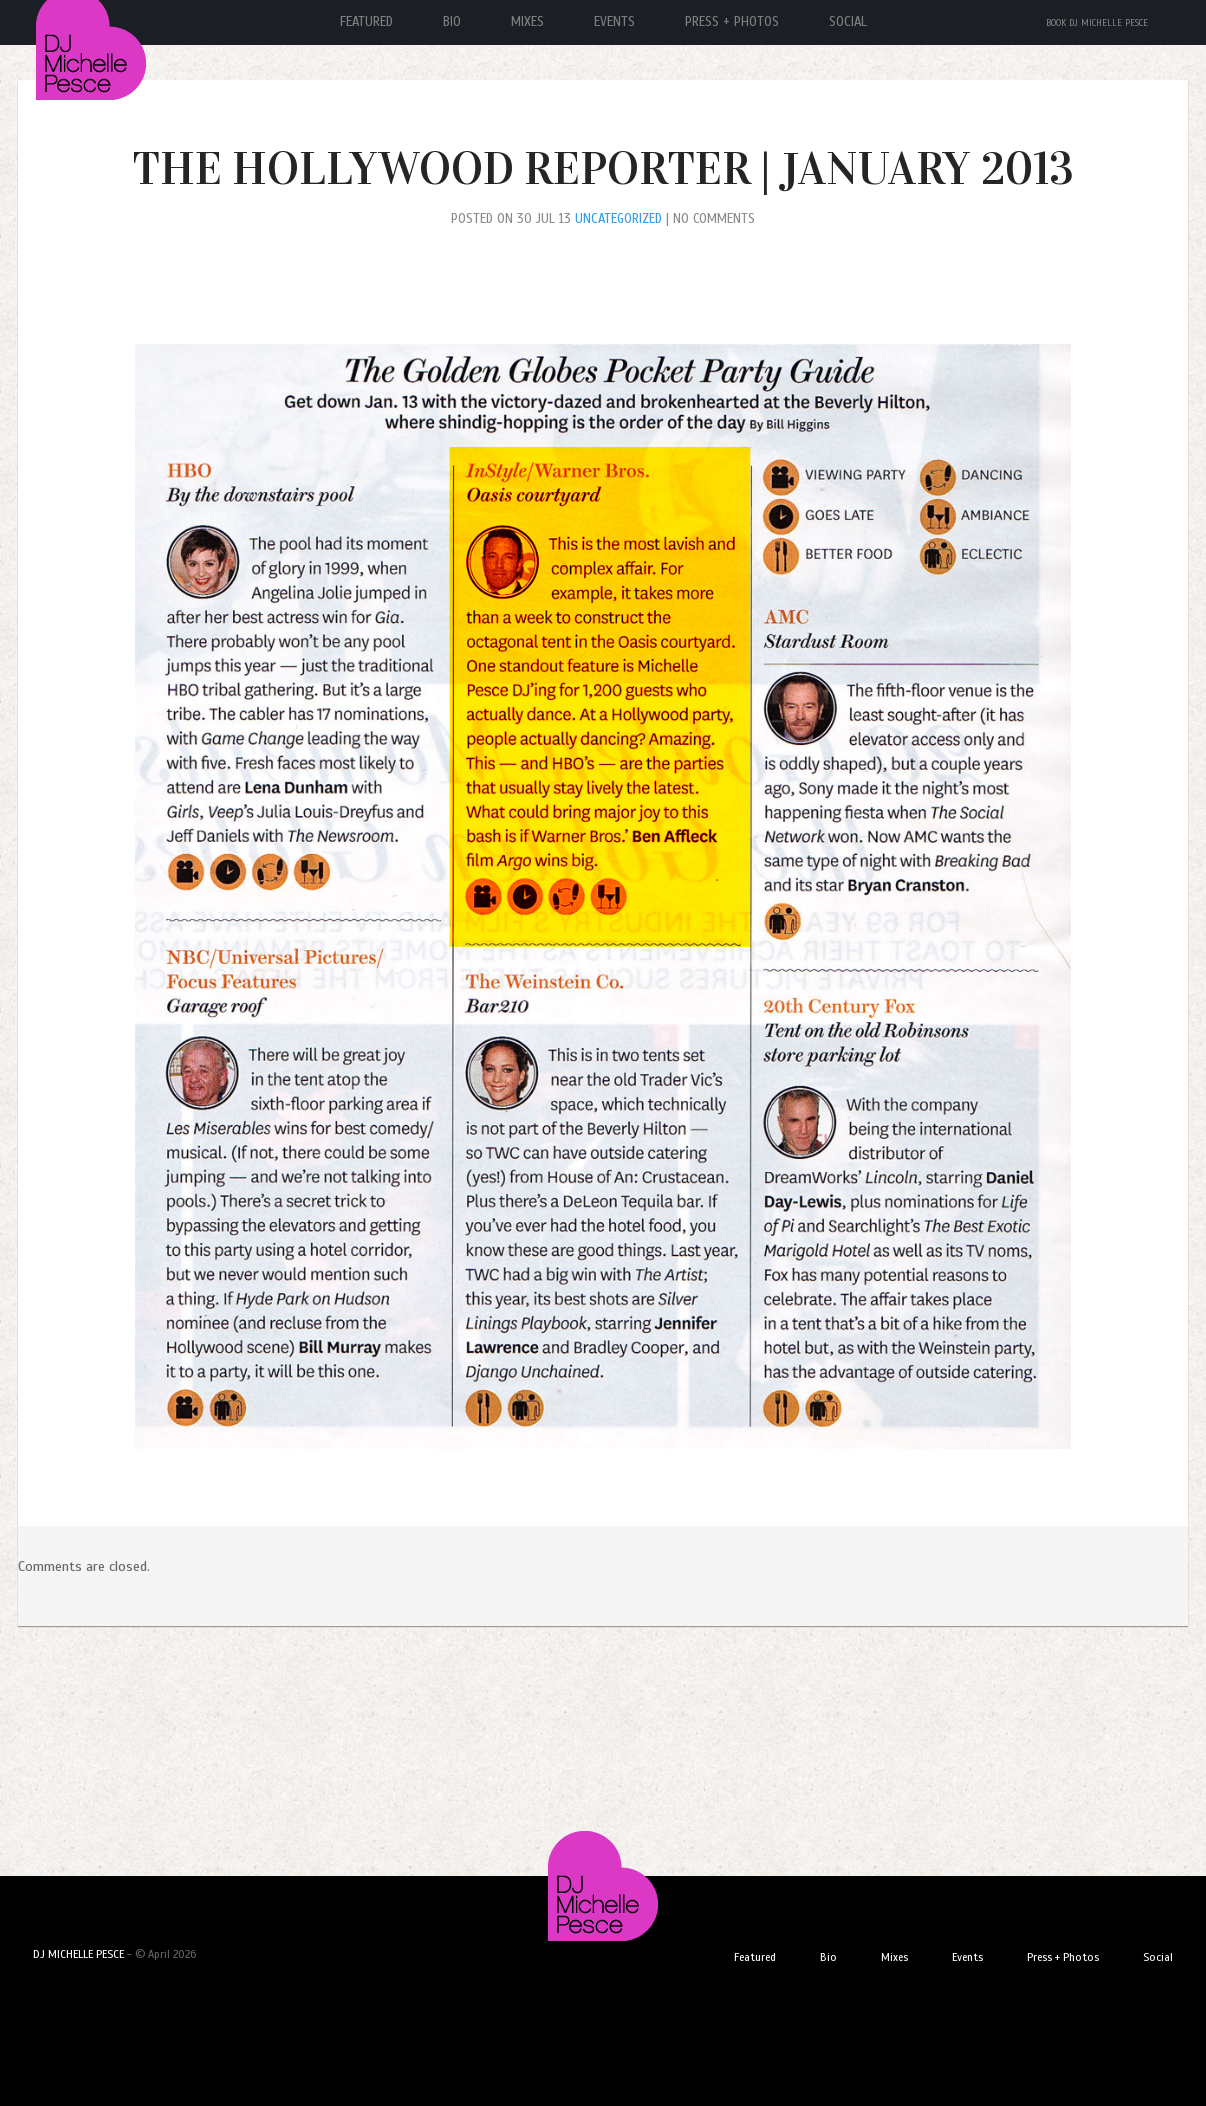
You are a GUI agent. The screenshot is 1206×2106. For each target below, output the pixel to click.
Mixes (527, 22)
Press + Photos (732, 22)
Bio (452, 22)
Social (848, 22)
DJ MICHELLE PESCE (78, 1954)
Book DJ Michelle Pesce (1097, 23)
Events (614, 22)
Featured (366, 22)
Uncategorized (618, 219)
